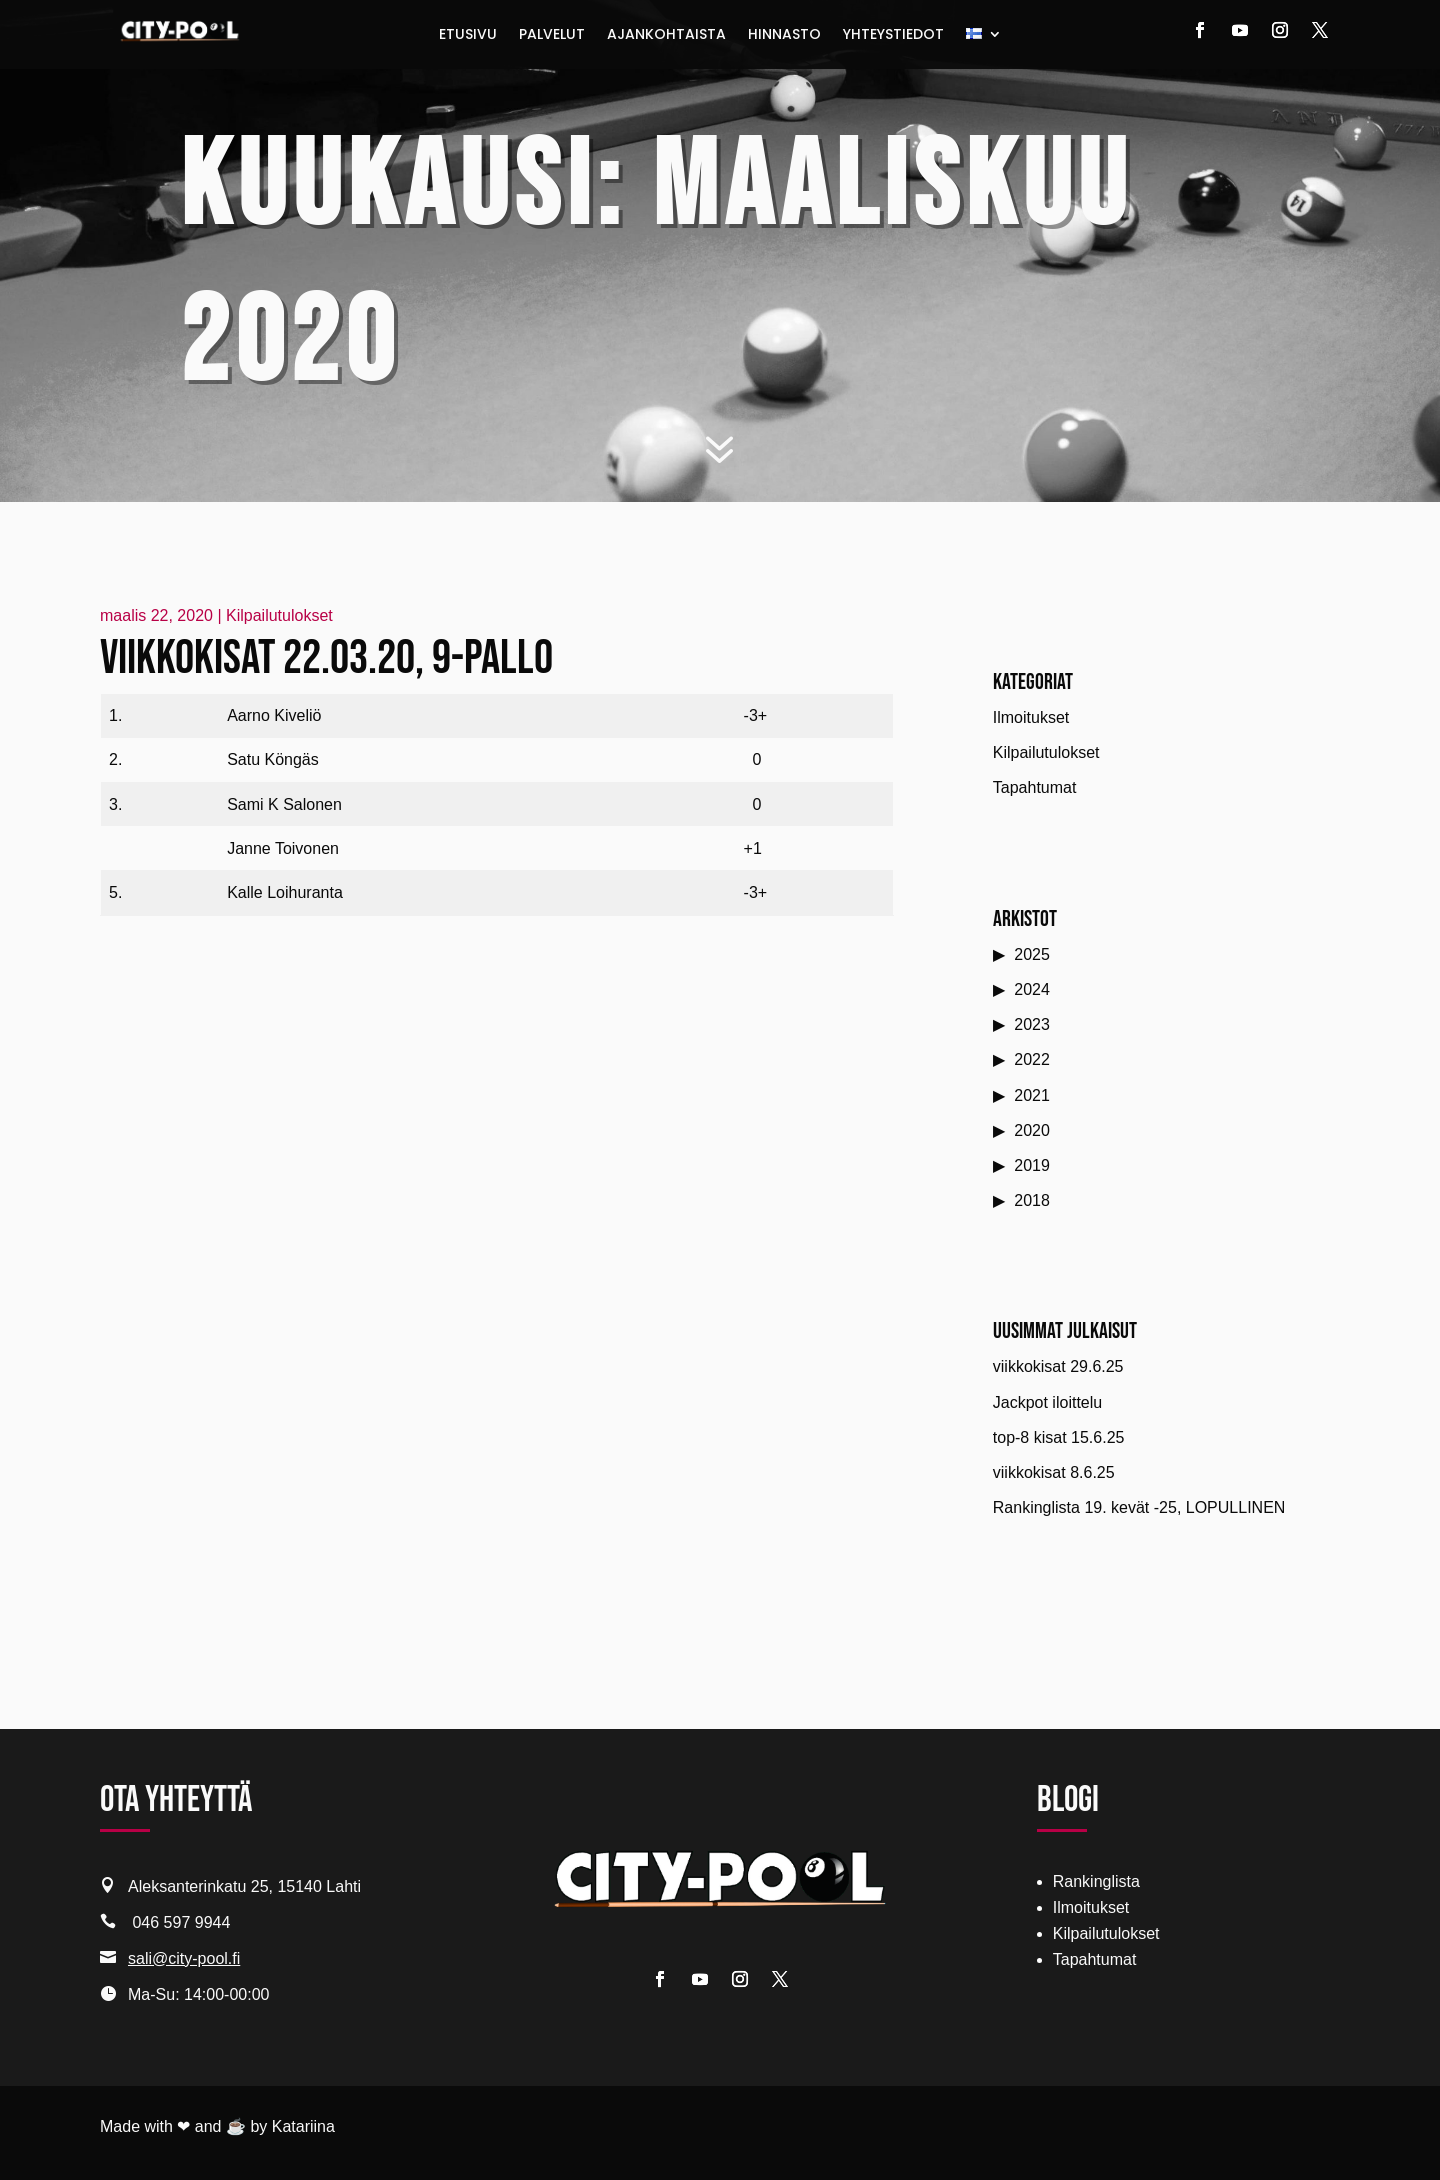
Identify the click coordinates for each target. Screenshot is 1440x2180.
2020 (1032, 1130)
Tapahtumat (1035, 787)
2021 (1032, 1095)
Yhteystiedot (893, 35)
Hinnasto (784, 35)
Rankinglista (1096, 1881)
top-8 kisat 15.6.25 (1059, 1437)
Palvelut (552, 35)
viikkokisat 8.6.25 (1054, 1472)
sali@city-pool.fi (184, 1958)
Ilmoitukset (1031, 717)
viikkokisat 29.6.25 (1058, 1366)
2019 (1032, 1165)
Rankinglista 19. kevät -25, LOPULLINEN (1139, 1507)
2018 (1032, 1200)
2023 (1032, 1024)
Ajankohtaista (666, 35)
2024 (1032, 989)
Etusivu (468, 35)
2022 (1032, 1059)
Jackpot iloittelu (1047, 1402)
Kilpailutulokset (279, 615)
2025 (1032, 954)
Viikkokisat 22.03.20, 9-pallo (326, 658)
